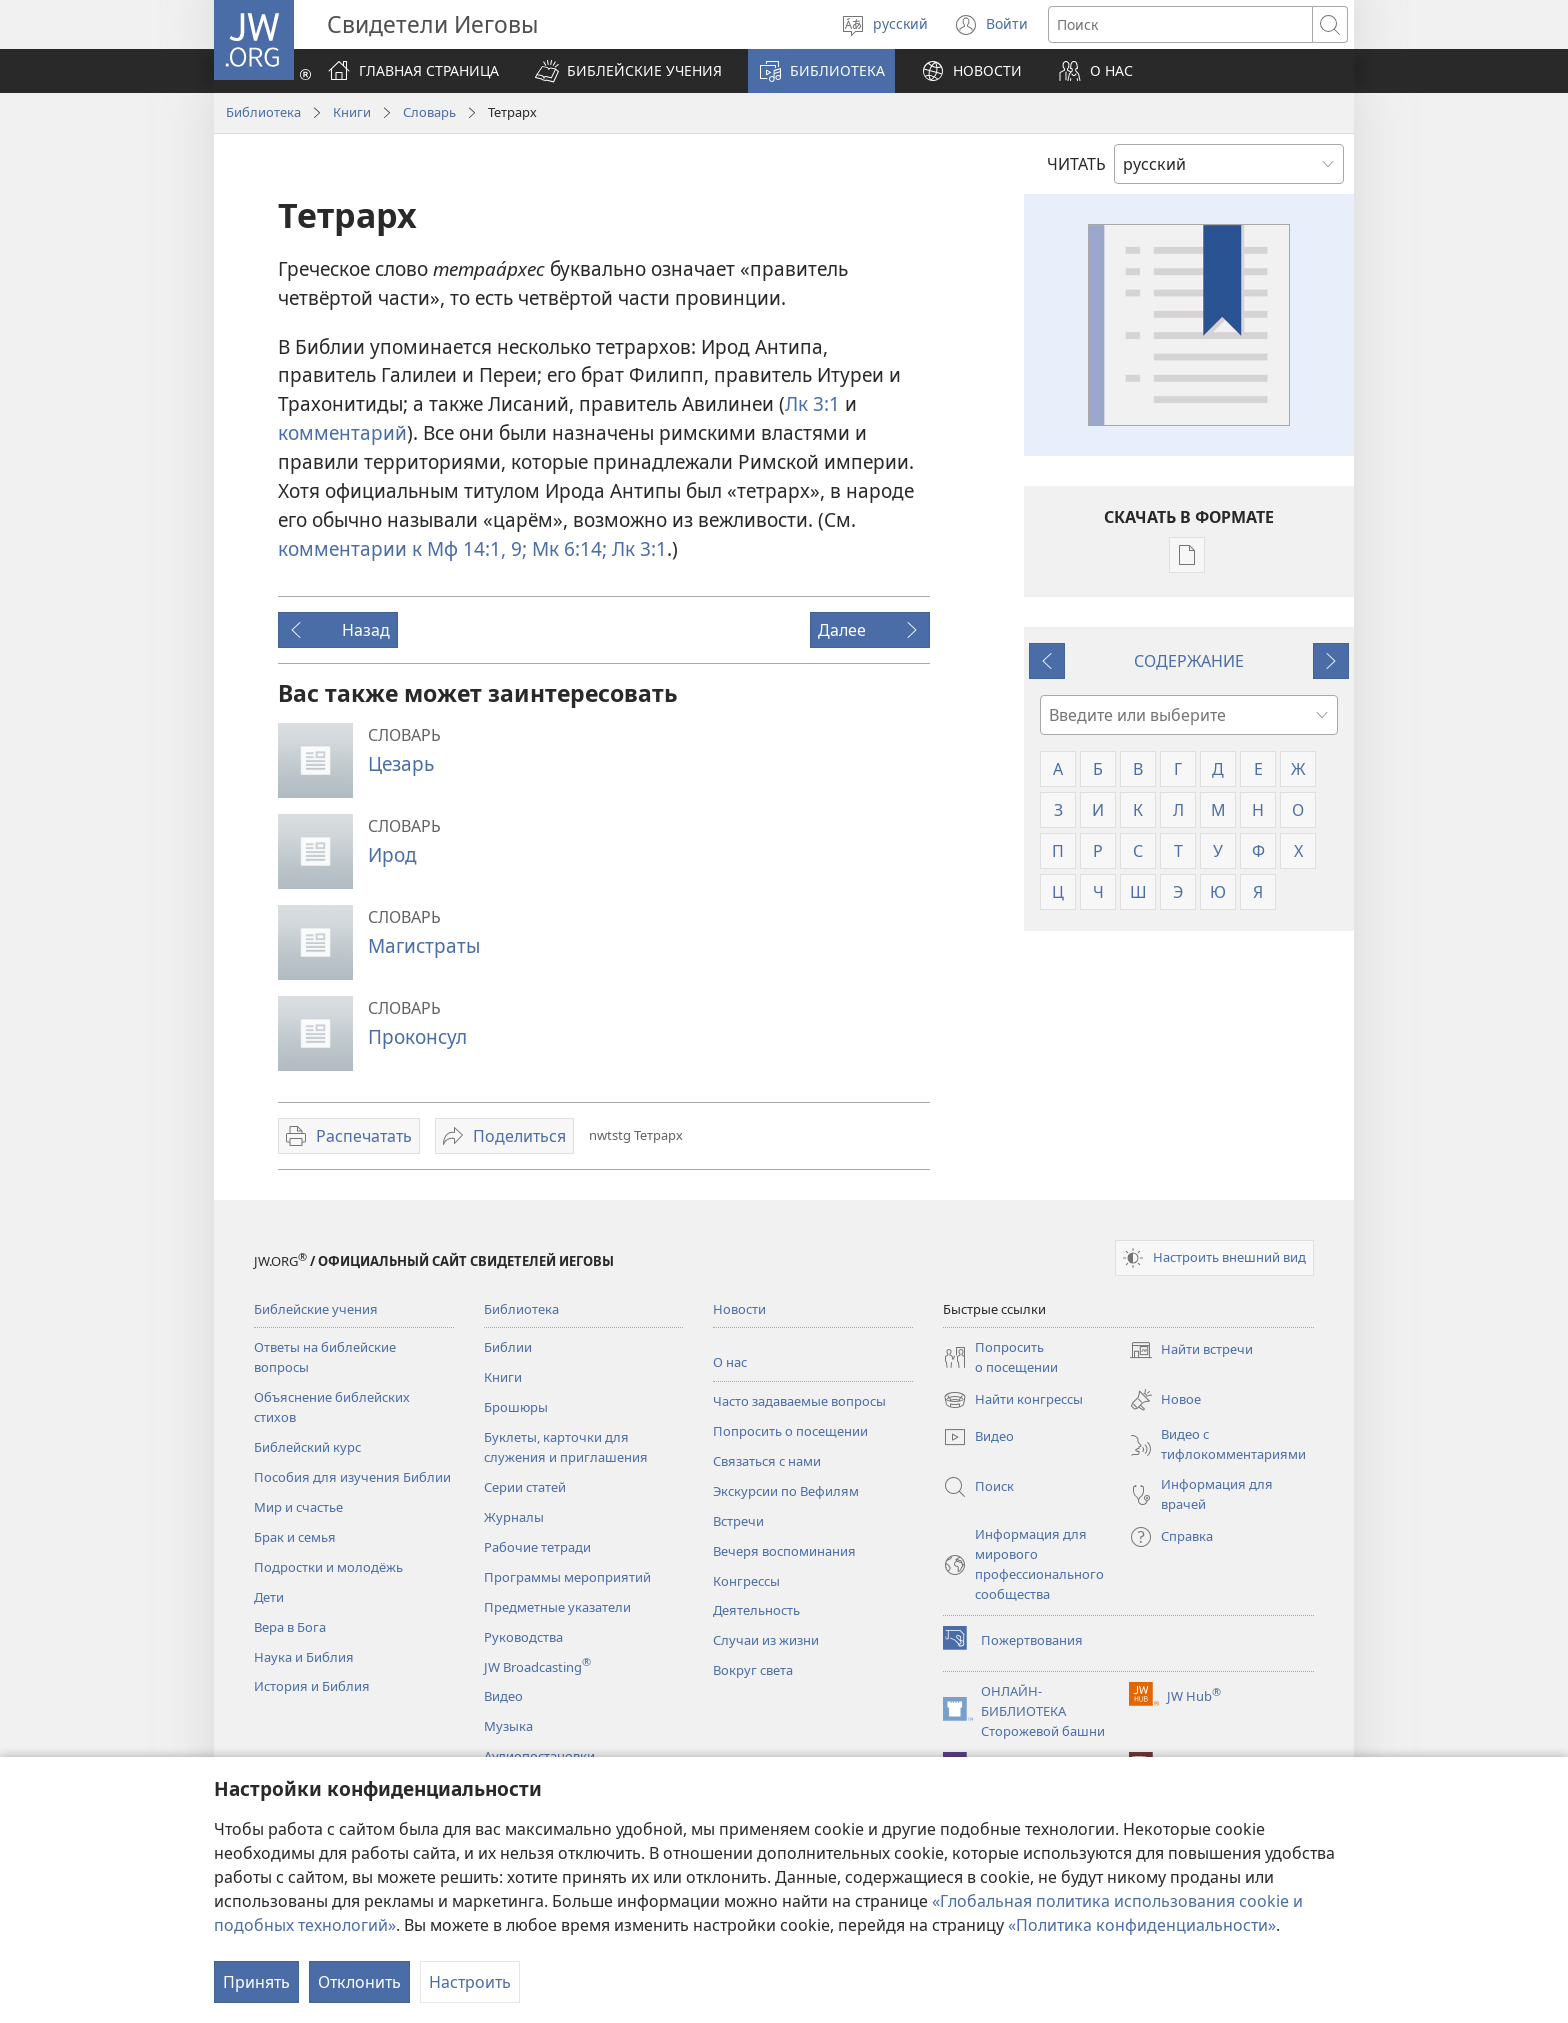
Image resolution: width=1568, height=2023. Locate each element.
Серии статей (525, 1487)
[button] (628, 71)
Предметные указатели (557, 1607)
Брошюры (516, 1407)
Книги (352, 112)
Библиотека (263, 112)
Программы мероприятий (567, 1577)
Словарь (429, 112)
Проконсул (417, 1036)
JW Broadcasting (537, 1667)
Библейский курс (307, 1447)
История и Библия (312, 1686)
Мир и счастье (298, 1507)
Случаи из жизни (766, 1640)
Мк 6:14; (567, 548)
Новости (739, 1309)
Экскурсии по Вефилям (786, 1491)
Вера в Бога (290, 1627)
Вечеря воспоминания (784, 1551)
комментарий (342, 432)
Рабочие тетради (537, 1547)
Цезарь (401, 763)
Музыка (508, 1726)
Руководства (523, 1637)
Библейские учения (316, 1309)
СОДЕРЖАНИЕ (1189, 661)
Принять (256, 1982)
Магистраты (424, 945)
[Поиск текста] (1180, 24)
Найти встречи (1191, 1350)
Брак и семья (295, 1537)
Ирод (392, 854)
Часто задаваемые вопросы (799, 1401)
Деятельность (756, 1610)
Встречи (738, 1521)
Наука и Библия (304, 1657)
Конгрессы (746, 1581)
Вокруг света (753, 1670)
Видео (503, 1696)
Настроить (470, 1982)
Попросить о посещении (790, 1431)
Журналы (514, 1517)
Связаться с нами (767, 1461)
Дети (269, 1597)
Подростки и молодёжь (328, 1567)
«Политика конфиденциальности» (1142, 1925)
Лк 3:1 (812, 403)
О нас (730, 1362)
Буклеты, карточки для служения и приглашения (566, 1447)
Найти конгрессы (1013, 1400)
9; (516, 548)
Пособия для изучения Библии (352, 1477)
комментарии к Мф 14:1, (392, 548)
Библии (508, 1347)
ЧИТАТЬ (1076, 164)
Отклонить (359, 1982)
